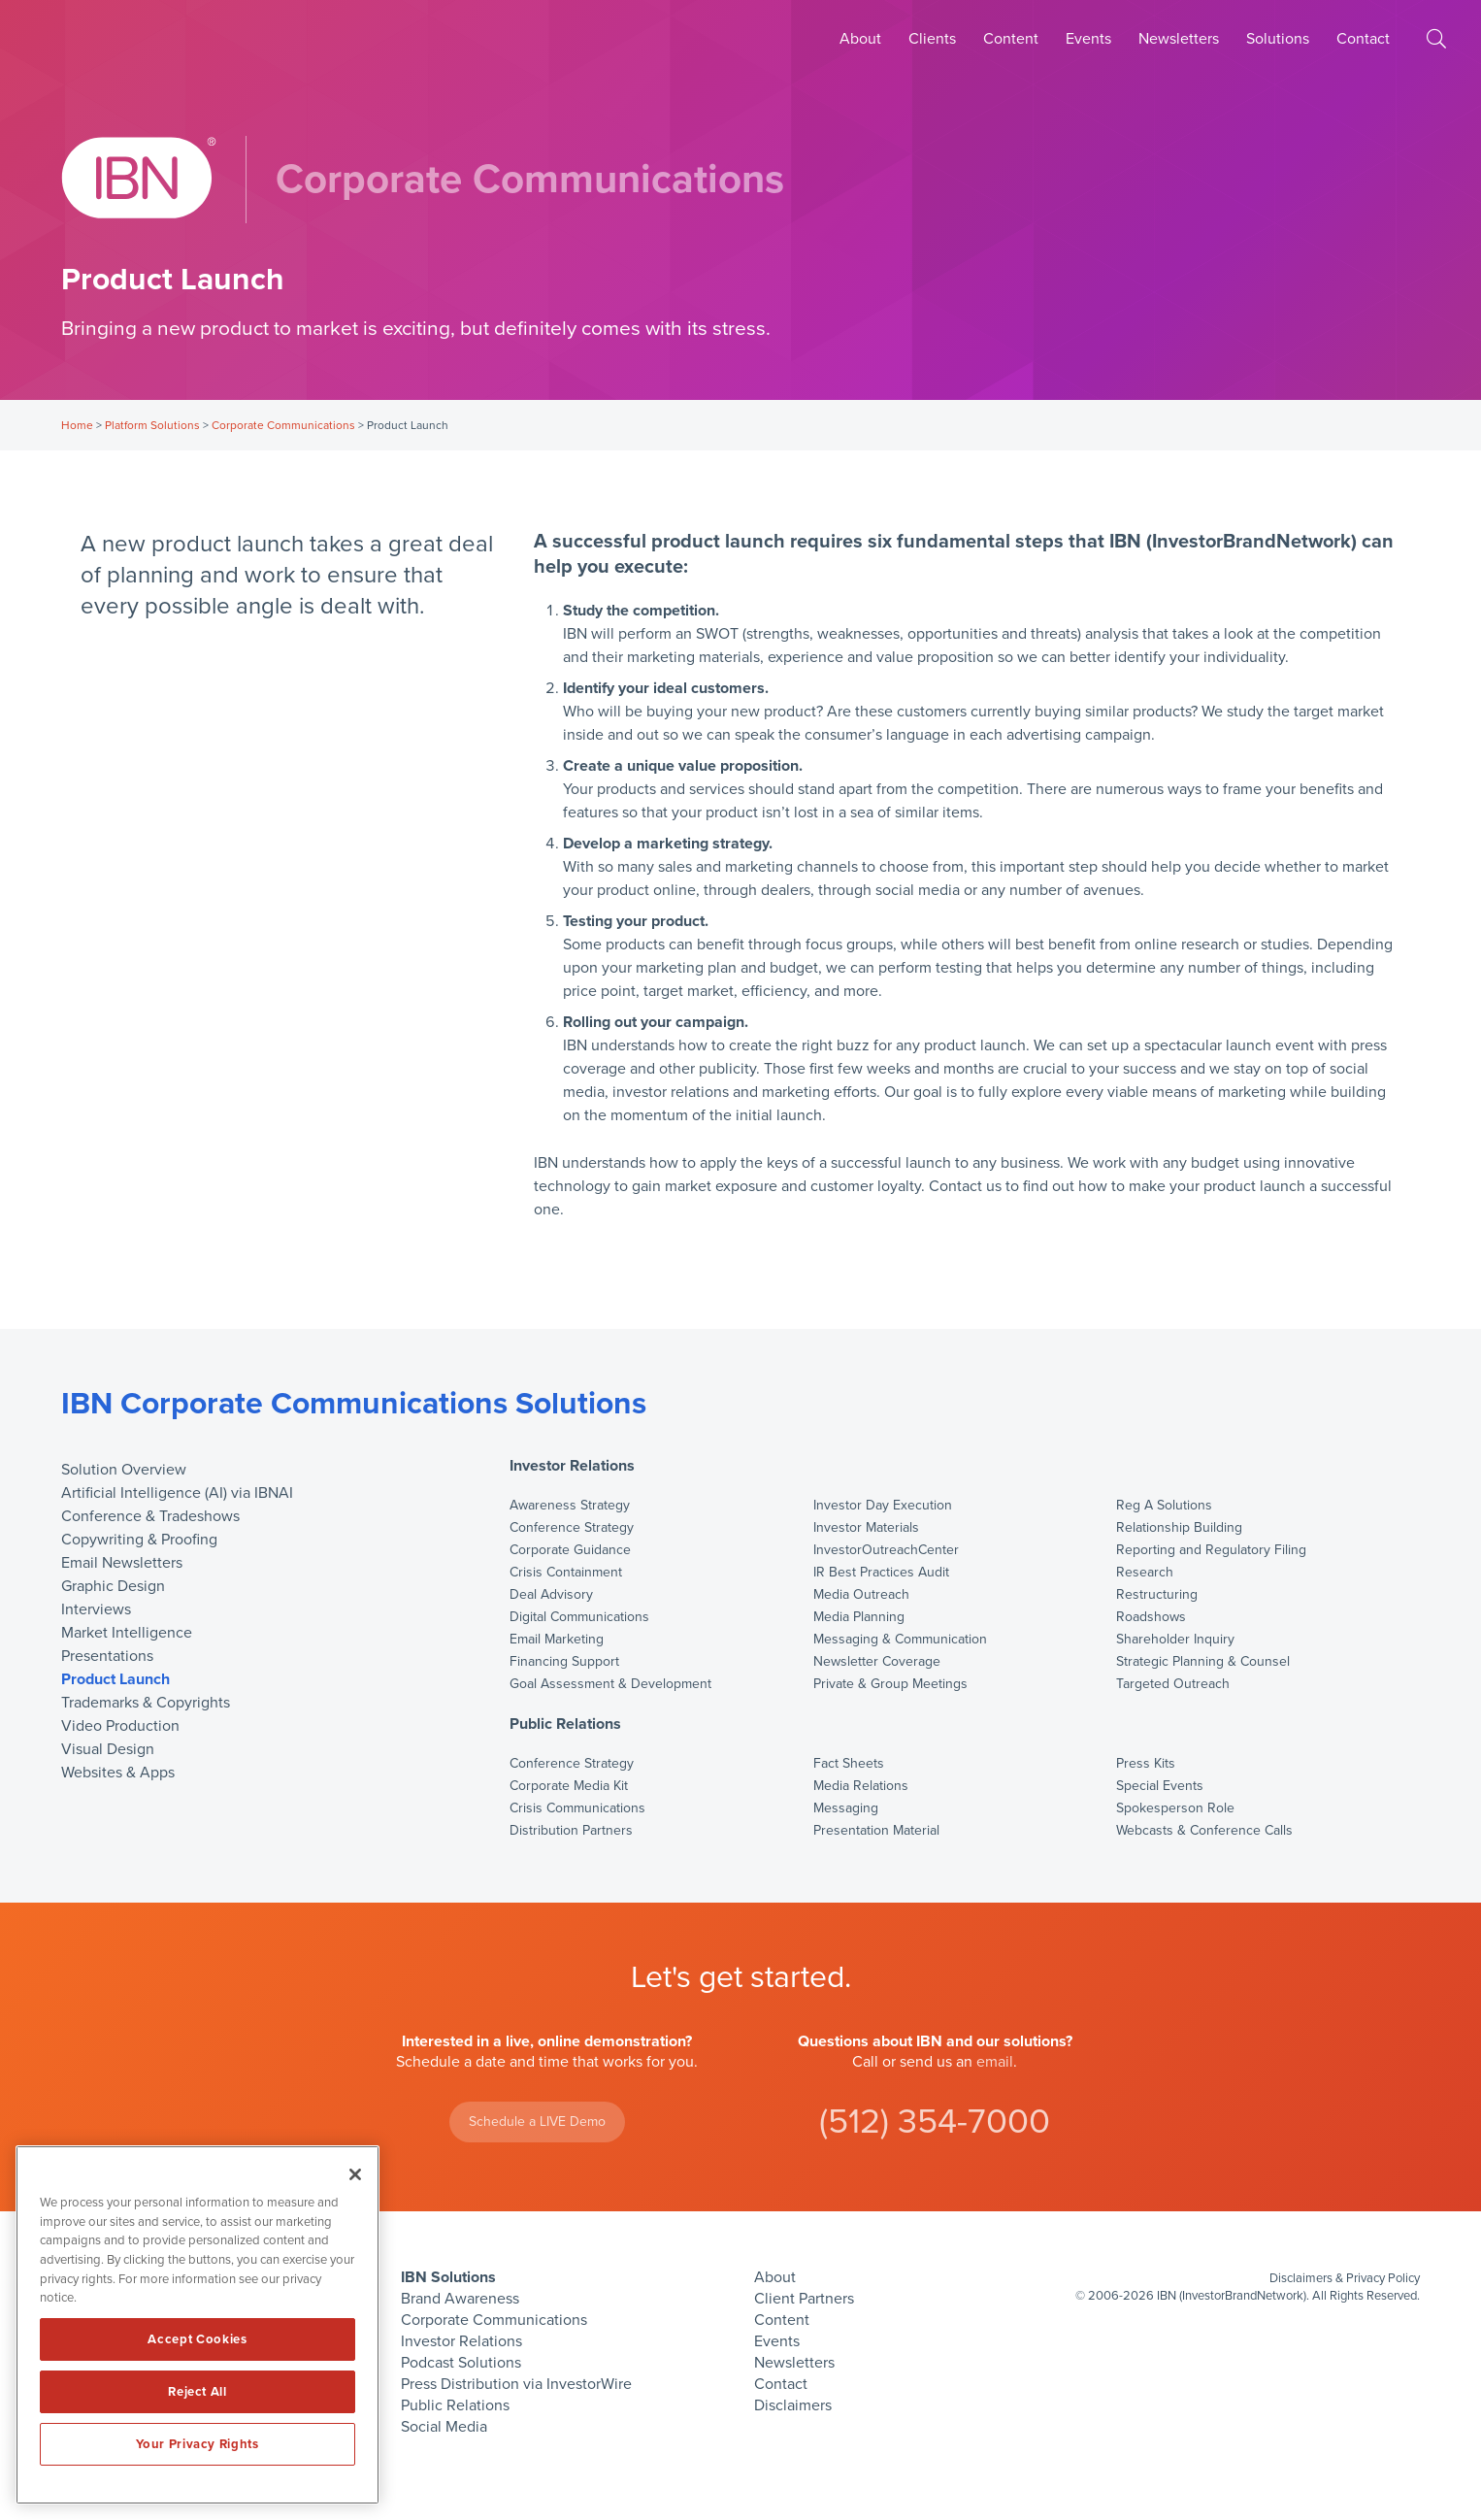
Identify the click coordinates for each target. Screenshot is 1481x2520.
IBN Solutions (448, 2277)
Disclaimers (793, 2405)
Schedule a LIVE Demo (537, 2121)
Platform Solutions (152, 425)
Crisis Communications (577, 1808)
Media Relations (860, 1786)
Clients (932, 39)
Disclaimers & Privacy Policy (1344, 2278)
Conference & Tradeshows (150, 1516)
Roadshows (1151, 1617)
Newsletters (1178, 39)
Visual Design (107, 1749)
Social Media (444, 2427)
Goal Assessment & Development (610, 1684)
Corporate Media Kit (569, 1786)
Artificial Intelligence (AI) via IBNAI (177, 1493)
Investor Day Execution (882, 1505)
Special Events (1159, 1786)
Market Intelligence (126, 1632)
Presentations (107, 1656)
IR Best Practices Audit (881, 1572)
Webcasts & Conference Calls (1204, 1831)
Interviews (96, 1609)
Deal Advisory (551, 1595)
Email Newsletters (121, 1563)
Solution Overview (123, 1469)
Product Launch (115, 1679)
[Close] (355, 2174)
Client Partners (804, 2298)
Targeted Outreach (1173, 1684)
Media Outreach (861, 1595)
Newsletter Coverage (876, 1662)
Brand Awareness (460, 2298)
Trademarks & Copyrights (145, 1702)
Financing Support (564, 1662)
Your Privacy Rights (197, 2444)
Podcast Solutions (461, 2362)
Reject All (197, 2392)
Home (77, 425)
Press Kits (1145, 1764)
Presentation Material (876, 1831)
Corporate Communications (283, 425)
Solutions (1277, 39)
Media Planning (859, 1617)
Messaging (845, 1808)
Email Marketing (557, 1639)
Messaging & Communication (900, 1639)
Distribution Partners (571, 1831)
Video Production (120, 1726)
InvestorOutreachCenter (886, 1550)
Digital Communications (579, 1617)
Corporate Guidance (570, 1550)
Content (1010, 39)
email (994, 2062)
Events (1088, 39)
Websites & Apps (118, 1772)
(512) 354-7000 (934, 2121)
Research (1144, 1572)
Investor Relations (572, 1467)
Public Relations (565, 1724)
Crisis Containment (566, 1572)
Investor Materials (866, 1528)
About (860, 39)
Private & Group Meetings (890, 1684)
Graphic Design (113, 1586)
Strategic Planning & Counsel (1203, 1662)
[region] (197, 2324)
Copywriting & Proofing (139, 1539)
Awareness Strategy (570, 1505)
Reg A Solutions (1164, 1505)
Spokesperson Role (1175, 1808)
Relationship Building (1179, 1528)
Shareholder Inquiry (1175, 1639)
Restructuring (1157, 1595)
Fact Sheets (848, 1764)
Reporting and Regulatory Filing (1211, 1550)
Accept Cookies (197, 2339)
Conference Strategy (572, 1528)
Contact (1363, 39)
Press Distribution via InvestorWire (516, 2384)
